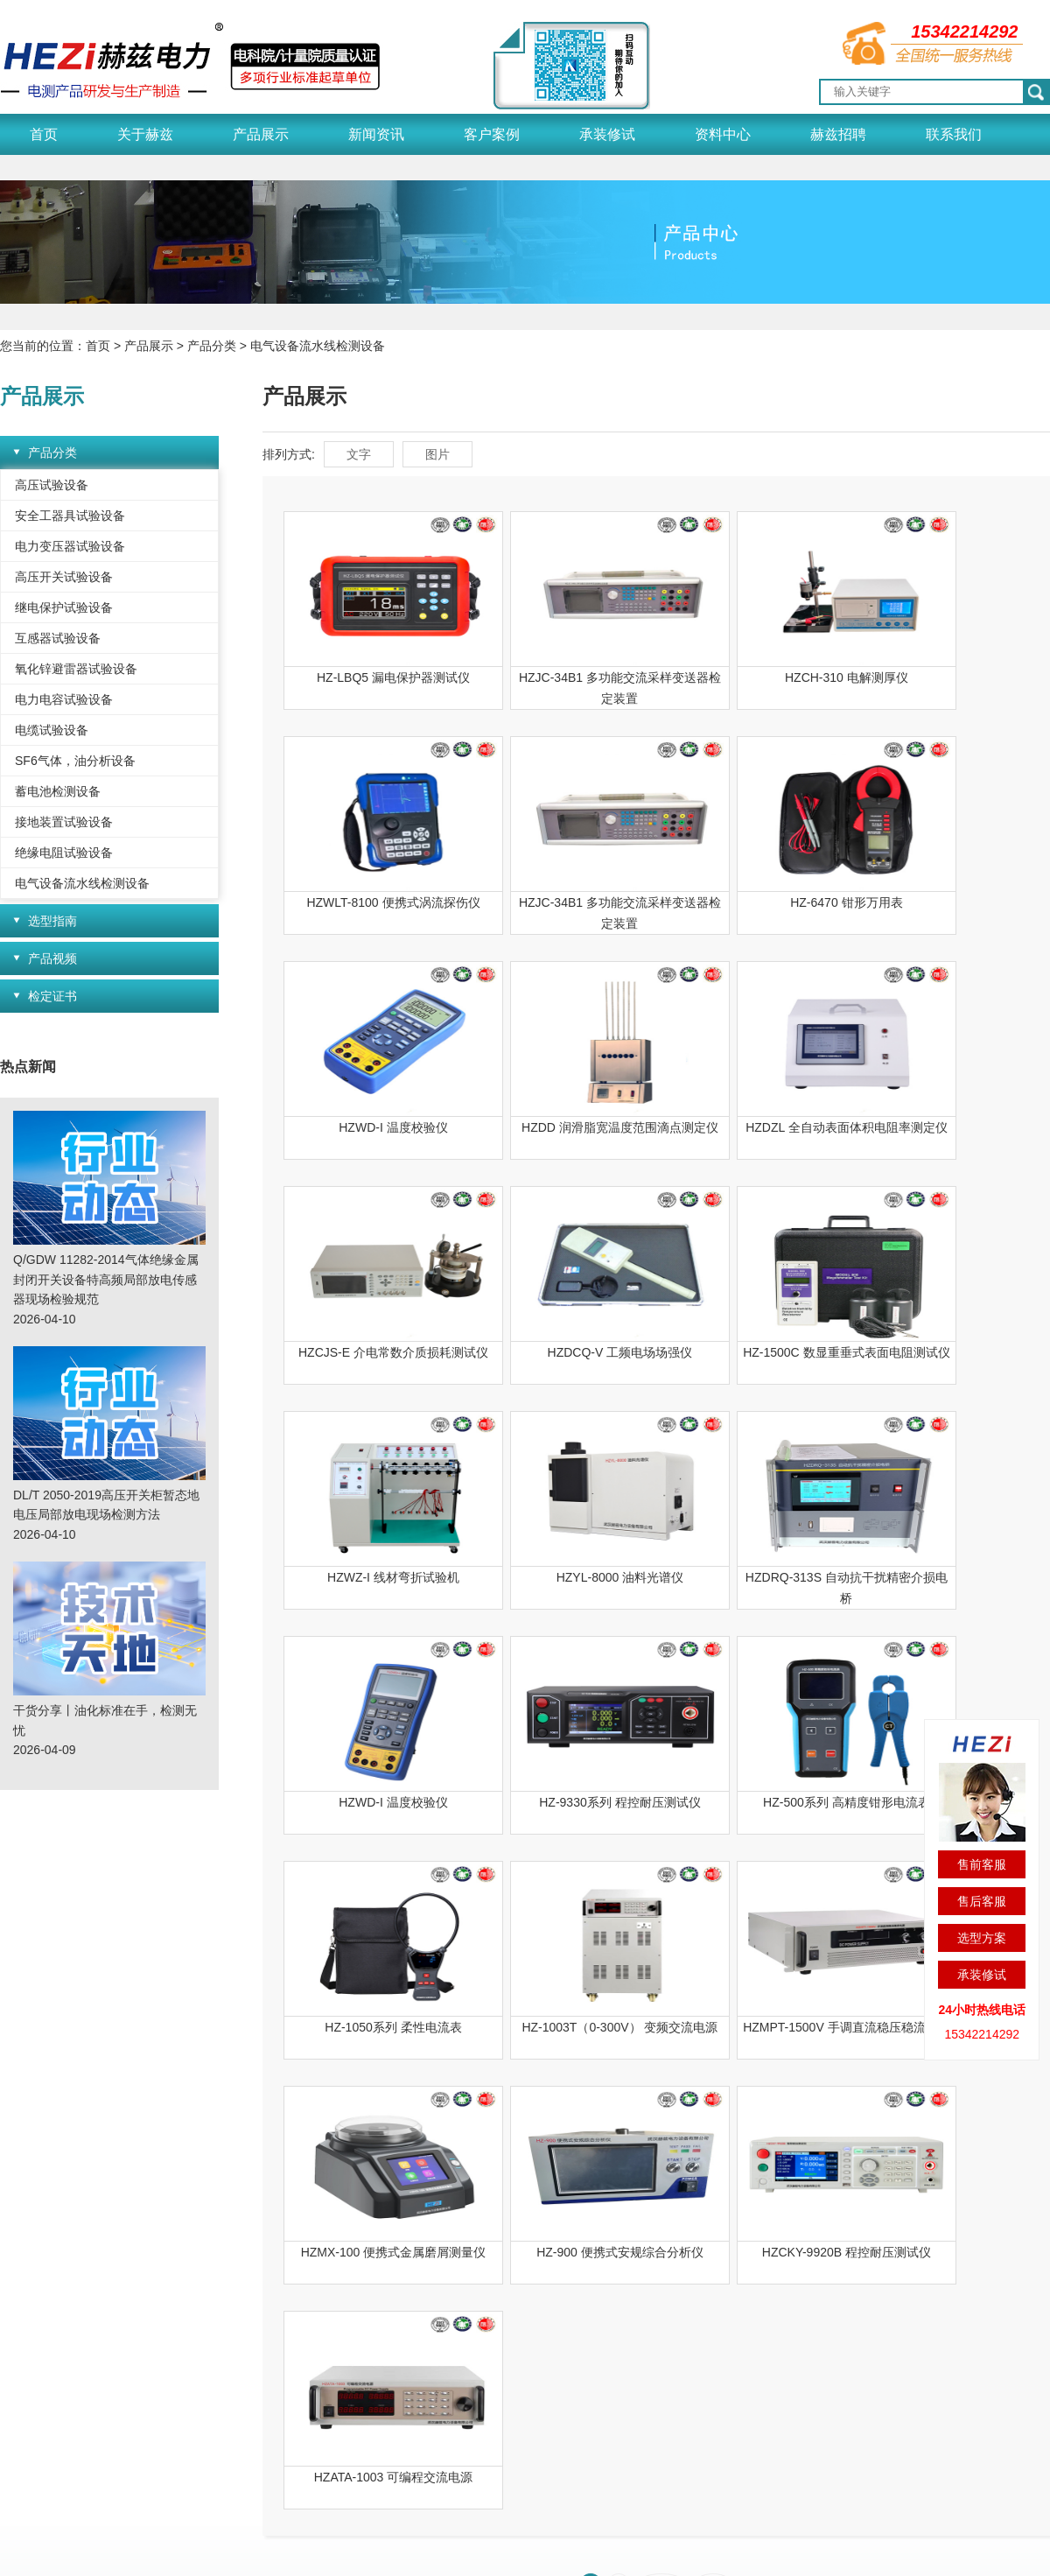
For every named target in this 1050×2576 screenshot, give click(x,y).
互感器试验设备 (58, 638)
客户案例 (492, 134)
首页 (44, 134)
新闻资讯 (376, 134)
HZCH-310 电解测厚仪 (750, 677)
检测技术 (514, 2349)
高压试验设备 (51, 485)
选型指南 (52, 921)
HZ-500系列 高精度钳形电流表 (562, 1577)
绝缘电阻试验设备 (64, 853)
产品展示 (261, 134)
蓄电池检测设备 (58, 791)
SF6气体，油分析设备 (75, 761)
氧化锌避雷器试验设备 (76, 669)
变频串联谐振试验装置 (163, 2498)
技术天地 (269, 2349)
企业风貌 (24, 2374)
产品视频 (52, 958)
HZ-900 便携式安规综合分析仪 (750, 1802)
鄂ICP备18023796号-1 (473, 2551)
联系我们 (954, 134)
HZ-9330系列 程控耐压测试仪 (373, 1577)
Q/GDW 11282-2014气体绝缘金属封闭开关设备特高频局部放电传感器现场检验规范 (106, 1279)
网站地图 (782, 2551)
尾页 (713, 2135)
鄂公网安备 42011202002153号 (644, 2551)
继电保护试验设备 (64, 607)
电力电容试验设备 (64, 699)
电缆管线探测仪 (284, 2498)
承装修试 (607, 134)
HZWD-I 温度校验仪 (750, 902)
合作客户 (392, 2349)
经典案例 (392, 2300)
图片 (437, 454)
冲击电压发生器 (43, 2498)
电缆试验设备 (51, 730)
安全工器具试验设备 (70, 516)
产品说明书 (520, 2300)
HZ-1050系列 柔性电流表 (750, 1577)
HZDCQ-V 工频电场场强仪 (750, 1127)
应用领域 (24, 2349)
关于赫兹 (145, 134)
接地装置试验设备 (64, 822)
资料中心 (723, 134)
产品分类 (211, 346)
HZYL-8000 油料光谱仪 (562, 1352)
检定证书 (52, 996)
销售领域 (392, 2325)
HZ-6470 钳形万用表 (562, 902)
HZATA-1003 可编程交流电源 (374, 2027)
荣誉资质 (24, 2300)
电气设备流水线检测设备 (317, 346)
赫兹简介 (24, 2398)
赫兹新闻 (269, 2300)
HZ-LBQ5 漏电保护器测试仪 (374, 677)
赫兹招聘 (838, 134)
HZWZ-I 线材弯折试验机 (374, 1352)
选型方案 (981, 1938)
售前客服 (981, 1864)
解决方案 (514, 2325)
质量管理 (24, 2325)
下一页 (661, 2135)
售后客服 (981, 1901)
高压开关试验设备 (64, 577)
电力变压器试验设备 (70, 546)
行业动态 (269, 2325)
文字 (358, 454)
